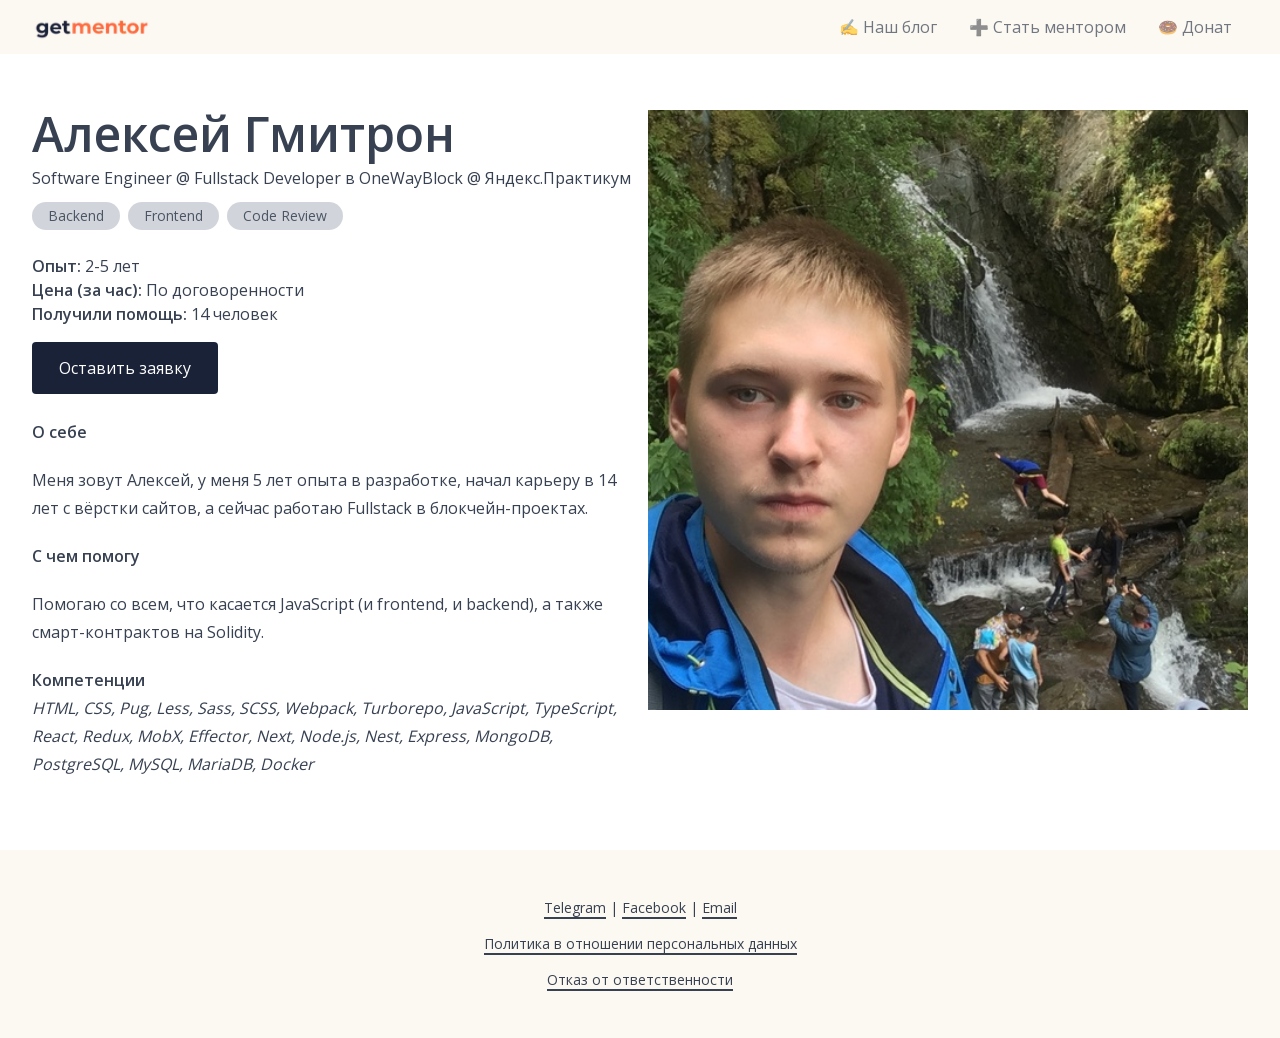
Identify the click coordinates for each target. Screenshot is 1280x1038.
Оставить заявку (125, 368)
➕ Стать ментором (1047, 27)
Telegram (575, 907)
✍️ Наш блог (888, 27)
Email (719, 907)
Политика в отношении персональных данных (640, 943)
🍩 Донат (1195, 27)
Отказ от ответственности (640, 979)
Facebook (654, 907)
